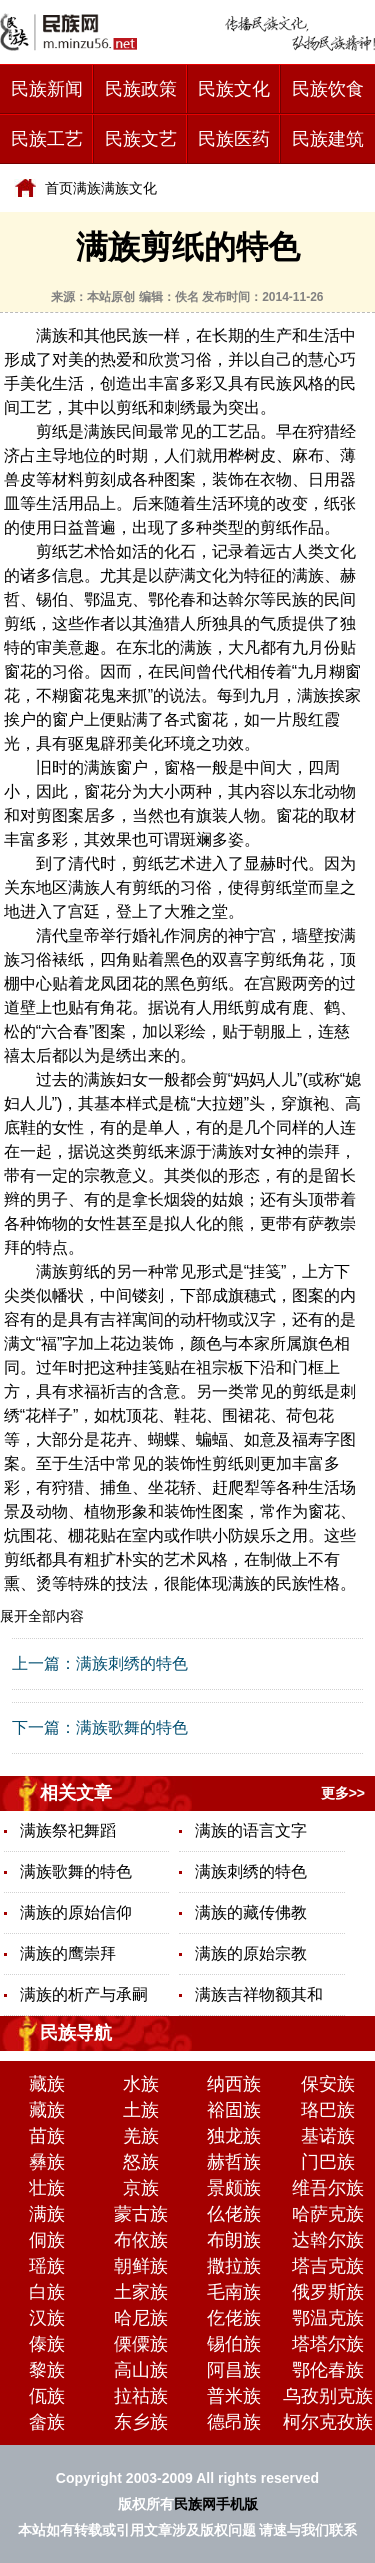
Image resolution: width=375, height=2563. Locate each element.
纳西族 (234, 2084)
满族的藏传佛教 (251, 1912)
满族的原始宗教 (251, 1953)
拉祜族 (141, 2396)
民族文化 (234, 89)
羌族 (141, 2136)
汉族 (47, 2318)
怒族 (141, 2162)
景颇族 (234, 2188)
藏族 (47, 2084)
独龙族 (234, 2136)
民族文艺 (141, 139)
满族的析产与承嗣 (84, 1994)
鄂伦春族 (328, 2370)
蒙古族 (141, 2214)
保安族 (328, 2084)
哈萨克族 (328, 2214)
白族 (47, 2292)
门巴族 (328, 2162)
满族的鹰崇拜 (68, 1953)
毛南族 (234, 2292)
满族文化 (129, 188)
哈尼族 (141, 2318)
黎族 (47, 2370)
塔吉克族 (328, 2266)
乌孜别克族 (328, 2396)
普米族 (234, 2396)
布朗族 (234, 2240)
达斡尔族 (328, 2240)
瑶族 (47, 2266)
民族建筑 (328, 139)
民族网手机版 (216, 2504)
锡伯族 (234, 2344)
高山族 (141, 2370)
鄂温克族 (328, 2318)
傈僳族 (141, 2344)
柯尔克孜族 (328, 2422)
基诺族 (328, 2136)
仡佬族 (234, 2318)
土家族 (141, 2292)
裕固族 (234, 2110)
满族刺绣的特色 (132, 1663)
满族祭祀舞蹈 (68, 1830)
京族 (141, 2188)
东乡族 (141, 2422)
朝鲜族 (141, 2266)
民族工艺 (47, 139)
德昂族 (234, 2422)
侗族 (47, 2240)
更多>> (343, 1793)
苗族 (47, 2136)
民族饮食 (328, 89)
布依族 (141, 2240)
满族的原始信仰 (76, 1912)
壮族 (47, 2188)
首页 (59, 188)
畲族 (47, 2422)
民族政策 (141, 89)
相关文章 (76, 1793)
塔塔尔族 (328, 2344)
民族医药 (234, 139)
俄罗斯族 (328, 2292)
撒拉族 (234, 2266)
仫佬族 (234, 2214)
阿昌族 (234, 2370)
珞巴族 (328, 2110)
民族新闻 (47, 89)
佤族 (47, 2396)
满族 (87, 188)
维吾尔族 (328, 2188)
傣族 (47, 2344)
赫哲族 (234, 2162)
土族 (141, 2110)
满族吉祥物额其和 (259, 1994)
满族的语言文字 (251, 1830)
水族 (141, 2084)
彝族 (47, 2162)
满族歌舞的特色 (132, 1727)
